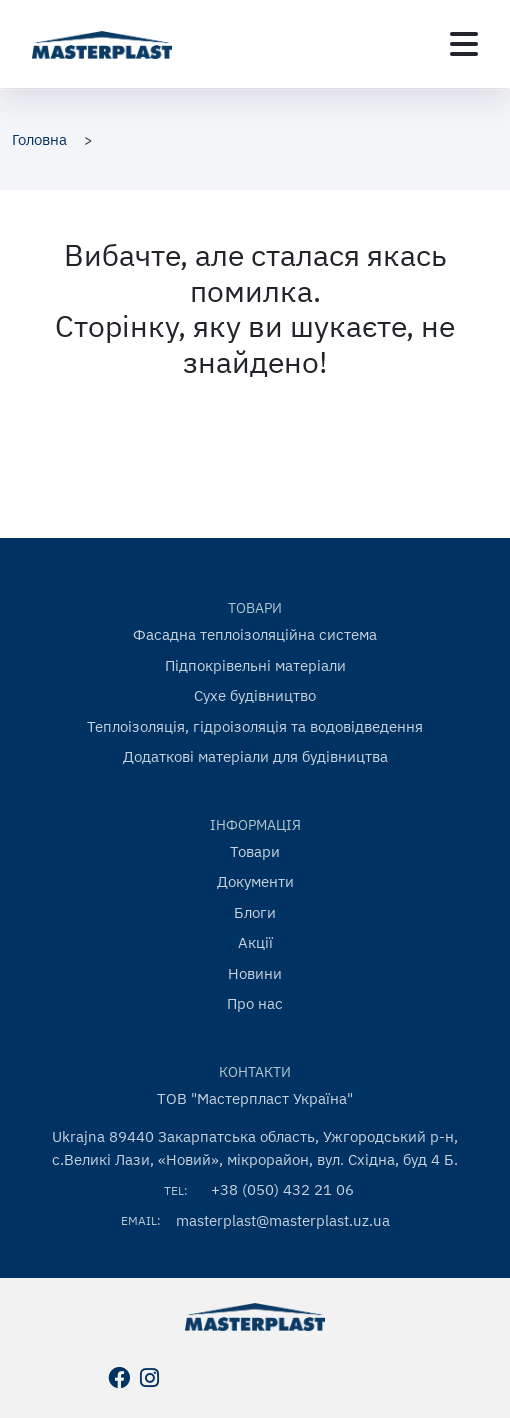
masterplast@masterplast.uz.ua (283, 1220)
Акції (255, 942)
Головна (39, 139)
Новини (255, 973)
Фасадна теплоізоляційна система (255, 634)
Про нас (255, 1003)
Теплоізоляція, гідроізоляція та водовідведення (255, 726)
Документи (255, 881)
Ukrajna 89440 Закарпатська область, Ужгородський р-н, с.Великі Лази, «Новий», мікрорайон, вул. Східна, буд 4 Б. (255, 1148)
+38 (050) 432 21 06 (282, 1189)
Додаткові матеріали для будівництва (255, 756)
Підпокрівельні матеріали (255, 665)
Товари (255, 851)
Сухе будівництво (255, 695)
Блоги (255, 912)
